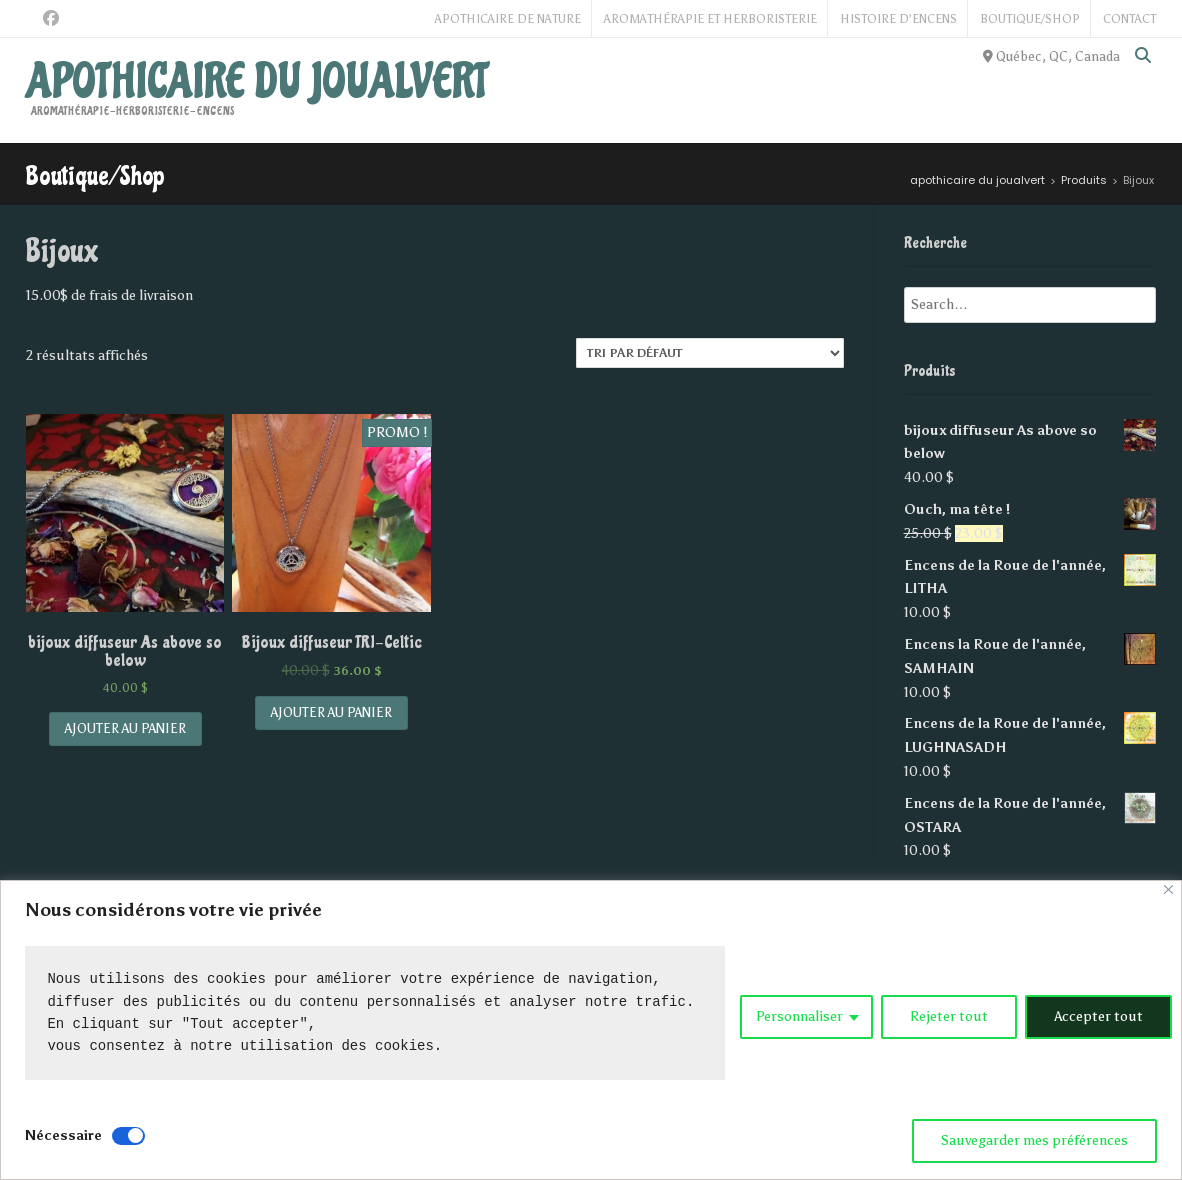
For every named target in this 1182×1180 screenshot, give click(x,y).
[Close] (1168, 889)
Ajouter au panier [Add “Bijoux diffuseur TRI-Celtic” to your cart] (331, 712)
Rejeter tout (949, 1016)
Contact (1129, 19)
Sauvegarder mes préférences (1034, 1140)
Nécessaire (63, 1135)
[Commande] (710, 353)
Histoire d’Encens (898, 19)
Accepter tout (1098, 1016)
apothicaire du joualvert (256, 82)
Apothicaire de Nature (508, 19)
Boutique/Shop (1030, 19)
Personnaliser (799, 1016)
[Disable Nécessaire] (128, 1136)
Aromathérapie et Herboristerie (710, 19)
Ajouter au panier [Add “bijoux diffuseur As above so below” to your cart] (125, 728)
